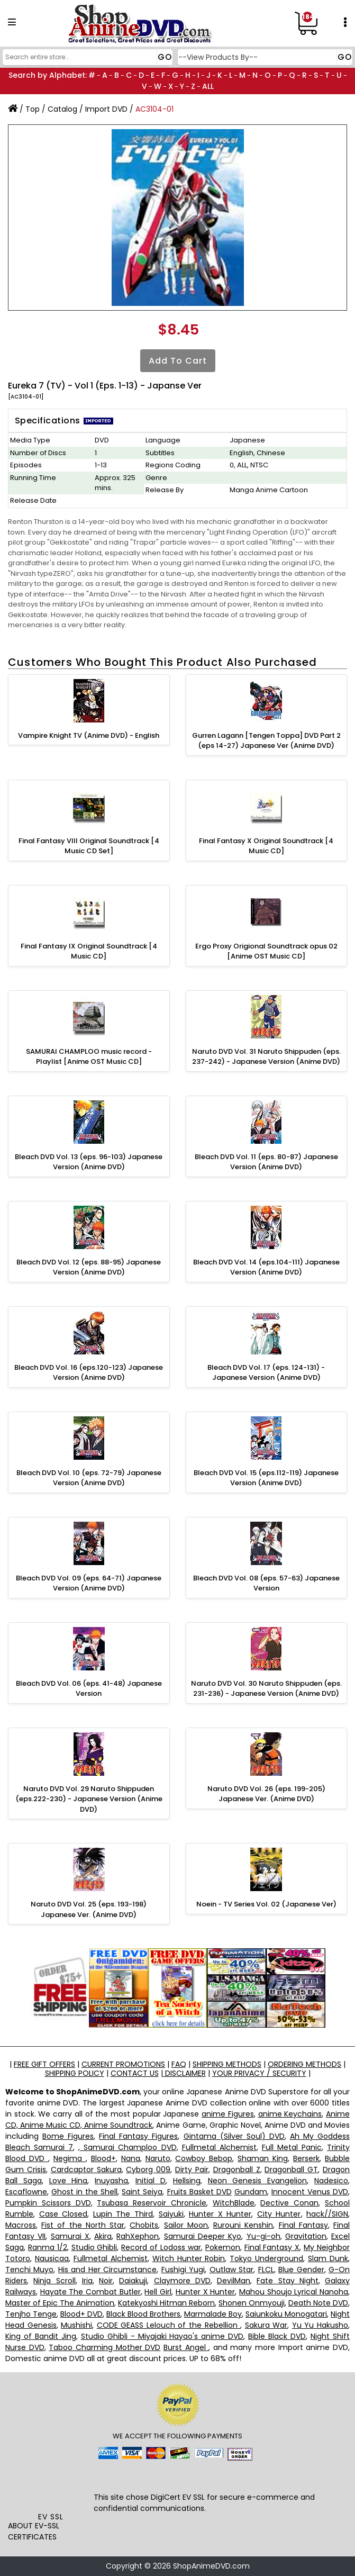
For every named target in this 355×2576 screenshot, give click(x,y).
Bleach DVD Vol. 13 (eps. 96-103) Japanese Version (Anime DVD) (88, 1162)
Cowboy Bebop (203, 2158)
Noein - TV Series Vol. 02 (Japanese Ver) (266, 1904)
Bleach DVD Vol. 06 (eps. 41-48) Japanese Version (89, 1688)
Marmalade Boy (213, 2314)
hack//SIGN (327, 2214)
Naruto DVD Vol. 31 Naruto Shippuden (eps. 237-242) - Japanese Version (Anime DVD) (266, 1056)
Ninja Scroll (54, 2280)
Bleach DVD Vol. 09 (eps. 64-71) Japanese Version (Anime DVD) (88, 1583)
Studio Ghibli (94, 2247)
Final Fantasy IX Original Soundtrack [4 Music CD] (89, 951)
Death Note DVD (318, 2303)
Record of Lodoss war (161, 2247)
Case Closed (63, 2214)
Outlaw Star (231, 2269)
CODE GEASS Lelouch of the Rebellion (168, 2325)
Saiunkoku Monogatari (286, 2314)
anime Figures (228, 2114)
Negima (69, 2158)
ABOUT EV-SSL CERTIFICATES (33, 2531)
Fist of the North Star (82, 2225)
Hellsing (187, 2180)
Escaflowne (26, 2191)
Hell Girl (157, 2291)
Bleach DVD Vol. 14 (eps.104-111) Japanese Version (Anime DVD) (266, 1267)
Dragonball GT (291, 2169)
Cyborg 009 (148, 2169)
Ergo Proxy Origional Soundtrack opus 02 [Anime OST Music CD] (266, 951)
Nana (130, 2158)
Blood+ (103, 2158)
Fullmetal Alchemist (219, 2147)
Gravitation (305, 2236)
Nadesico (331, 2180)
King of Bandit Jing (40, 2336)
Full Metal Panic (292, 2147)
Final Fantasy (303, 2225)
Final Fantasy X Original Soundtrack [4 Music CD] (266, 846)
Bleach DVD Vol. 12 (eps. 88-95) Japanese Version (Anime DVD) (88, 1267)
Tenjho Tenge (31, 2314)
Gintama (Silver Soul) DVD (234, 2136)
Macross (20, 2225)
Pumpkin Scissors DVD (48, 2203)
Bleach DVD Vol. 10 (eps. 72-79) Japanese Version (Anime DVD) (88, 1478)
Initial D (150, 2180)
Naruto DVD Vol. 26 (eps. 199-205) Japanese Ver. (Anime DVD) (266, 1794)
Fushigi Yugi (183, 2269)
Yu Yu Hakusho (320, 2325)
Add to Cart (178, 361)
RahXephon (137, 2236)
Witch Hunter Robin (188, 2258)
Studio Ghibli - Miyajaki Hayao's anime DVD (162, 2336)
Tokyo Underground (266, 2258)
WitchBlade (233, 2203)
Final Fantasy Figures (138, 2136)
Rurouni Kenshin (243, 2225)
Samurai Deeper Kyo (203, 2236)
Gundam (250, 2191)
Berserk (306, 2158)
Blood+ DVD (81, 2314)
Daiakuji (133, 2280)
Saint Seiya (142, 2191)
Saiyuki (171, 2214)
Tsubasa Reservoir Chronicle (151, 2203)
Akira (103, 2236)
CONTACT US (135, 2073)
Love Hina (68, 2180)
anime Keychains (290, 2114)
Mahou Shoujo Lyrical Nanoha (293, 2291)
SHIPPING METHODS (227, 2064)
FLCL (266, 2269)
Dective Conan (289, 2203)
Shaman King (263, 2158)
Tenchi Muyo (29, 2269)
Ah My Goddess (320, 2136)
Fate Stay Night (287, 2280)
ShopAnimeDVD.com (211, 2566)
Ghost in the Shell (84, 2191)
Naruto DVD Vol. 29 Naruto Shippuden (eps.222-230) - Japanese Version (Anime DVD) (88, 1799)
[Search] (86, 57)
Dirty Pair (191, 2169)
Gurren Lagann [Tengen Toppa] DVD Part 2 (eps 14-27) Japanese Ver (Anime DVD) (266, 740)
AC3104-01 (154, 109)
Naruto (157, 2158)
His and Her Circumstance (107, 2269)
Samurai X (70, 2236)
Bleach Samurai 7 (39, 2147)
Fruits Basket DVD (199, 2191)
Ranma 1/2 (47, 2247)
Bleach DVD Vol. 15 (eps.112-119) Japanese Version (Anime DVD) (266, 1478)
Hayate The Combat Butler (90, 2291)
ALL (208, 86)
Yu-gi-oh (263, 2236)
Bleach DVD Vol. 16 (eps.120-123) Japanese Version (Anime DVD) (88, 1372)
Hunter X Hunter (220, 2214)
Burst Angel (185, 2347)
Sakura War (266, 2325)
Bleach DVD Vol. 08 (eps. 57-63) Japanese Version (266, 1583)
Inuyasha (111, 2180)
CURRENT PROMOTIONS (123, 2064)
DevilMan (233, 2280)
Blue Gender (301, 2269)
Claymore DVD (182, 2280)
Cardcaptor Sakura (86, 2169)
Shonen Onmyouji (252, 2303)
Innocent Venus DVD (309, 2191)
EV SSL (50, 2516)
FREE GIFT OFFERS (44, 2064)
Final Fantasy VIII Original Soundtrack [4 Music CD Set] (89, 846)
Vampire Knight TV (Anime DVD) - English (88, 735)
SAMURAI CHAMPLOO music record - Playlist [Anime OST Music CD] (89, 1056)
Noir (106, 2280)
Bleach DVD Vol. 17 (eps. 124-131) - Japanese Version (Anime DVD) (266, 1372)
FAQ (178, 2064)
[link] (50, 2488)
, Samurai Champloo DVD (127, 2147)
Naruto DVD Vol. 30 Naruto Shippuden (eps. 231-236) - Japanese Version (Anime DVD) (266, 1688)
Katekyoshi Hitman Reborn (166, 2303)
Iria (87, 2280)
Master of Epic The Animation (59, 2303)
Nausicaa (52, 2258)
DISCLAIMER (184, 2073)
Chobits (144, 2225)
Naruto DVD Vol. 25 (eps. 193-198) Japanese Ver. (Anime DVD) (89, 1909)
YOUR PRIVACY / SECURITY (259, 2073)
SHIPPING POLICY (74, 2073)
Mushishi (76, 2325)
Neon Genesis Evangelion (257, 2180)
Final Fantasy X (272, 2247)
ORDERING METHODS (304, 2064)
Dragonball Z (236, 2169)
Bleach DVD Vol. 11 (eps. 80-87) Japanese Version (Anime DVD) (266, 1162)
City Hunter (279, 2214)
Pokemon (222, 2247)
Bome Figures (68, 2136)
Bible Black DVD (277, 2336)
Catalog (62, 109)
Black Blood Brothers (143, 2314)
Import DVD (106, 109)
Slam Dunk (328, 2258)
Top (32, 109)
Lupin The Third (123, 2214)
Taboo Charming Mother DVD (104, 2347)
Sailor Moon (186, 2225)
